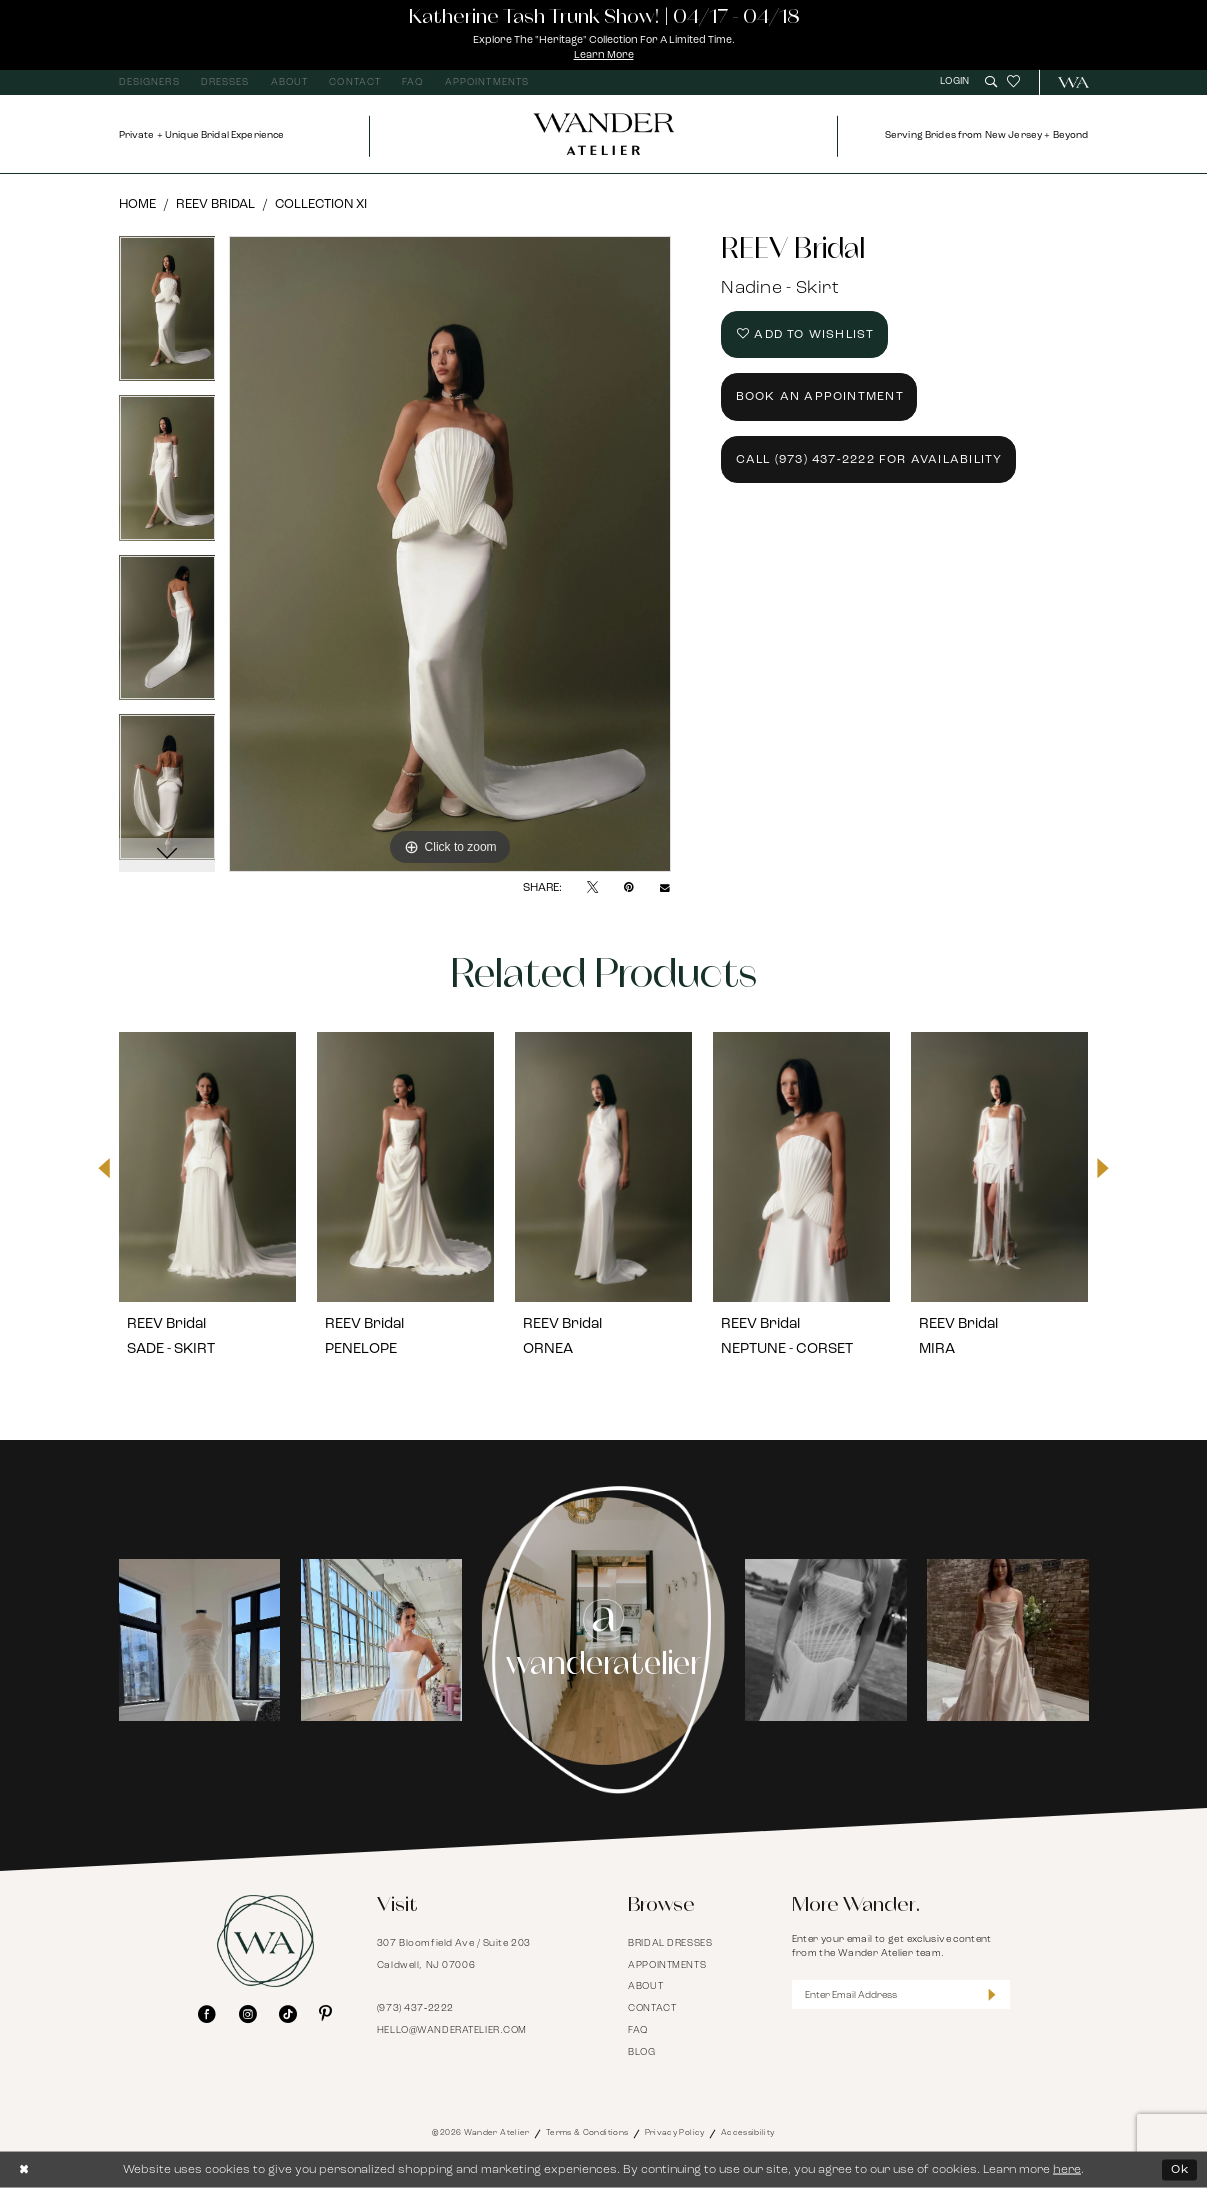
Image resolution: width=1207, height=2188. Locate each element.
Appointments (667, 1965)
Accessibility (748, 2133)
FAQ (638, 2030)
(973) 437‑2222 (415, 2008)
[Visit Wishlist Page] (1013, 82)
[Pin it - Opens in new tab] (629, 888)
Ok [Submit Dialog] (1180, 2169)
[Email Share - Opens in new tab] (665, 888)
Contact (652, 2008)
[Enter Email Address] (901, 1994)
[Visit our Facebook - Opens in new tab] (207, 2015)
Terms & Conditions (587, 2133)
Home (137, 204)
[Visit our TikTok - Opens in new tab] (288, 2015)
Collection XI (321, 204)
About (645, 1986)
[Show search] (991, 82)
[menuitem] (149, 83)
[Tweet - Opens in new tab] (592, 888)
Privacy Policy (675, 2133)
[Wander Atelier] (1066, 82)
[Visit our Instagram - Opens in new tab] (248, 2015)
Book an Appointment (820, 397)
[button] (956, 82)
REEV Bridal (215, 204)
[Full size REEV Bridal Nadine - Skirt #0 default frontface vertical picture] (450, 554)
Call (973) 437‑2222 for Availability (869, 460)
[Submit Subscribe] (991, 1994)
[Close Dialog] (24, 2170)
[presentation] (208, 1168)
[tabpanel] (167, 316)
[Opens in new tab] (200, 1640)
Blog (641, 2052)
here (1067, 2169)
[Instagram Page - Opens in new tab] (603, 1640)
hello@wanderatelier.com (452, 2030)
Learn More (604, 55)
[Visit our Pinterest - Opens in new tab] (325, 2015)
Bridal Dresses (670, 1943)
